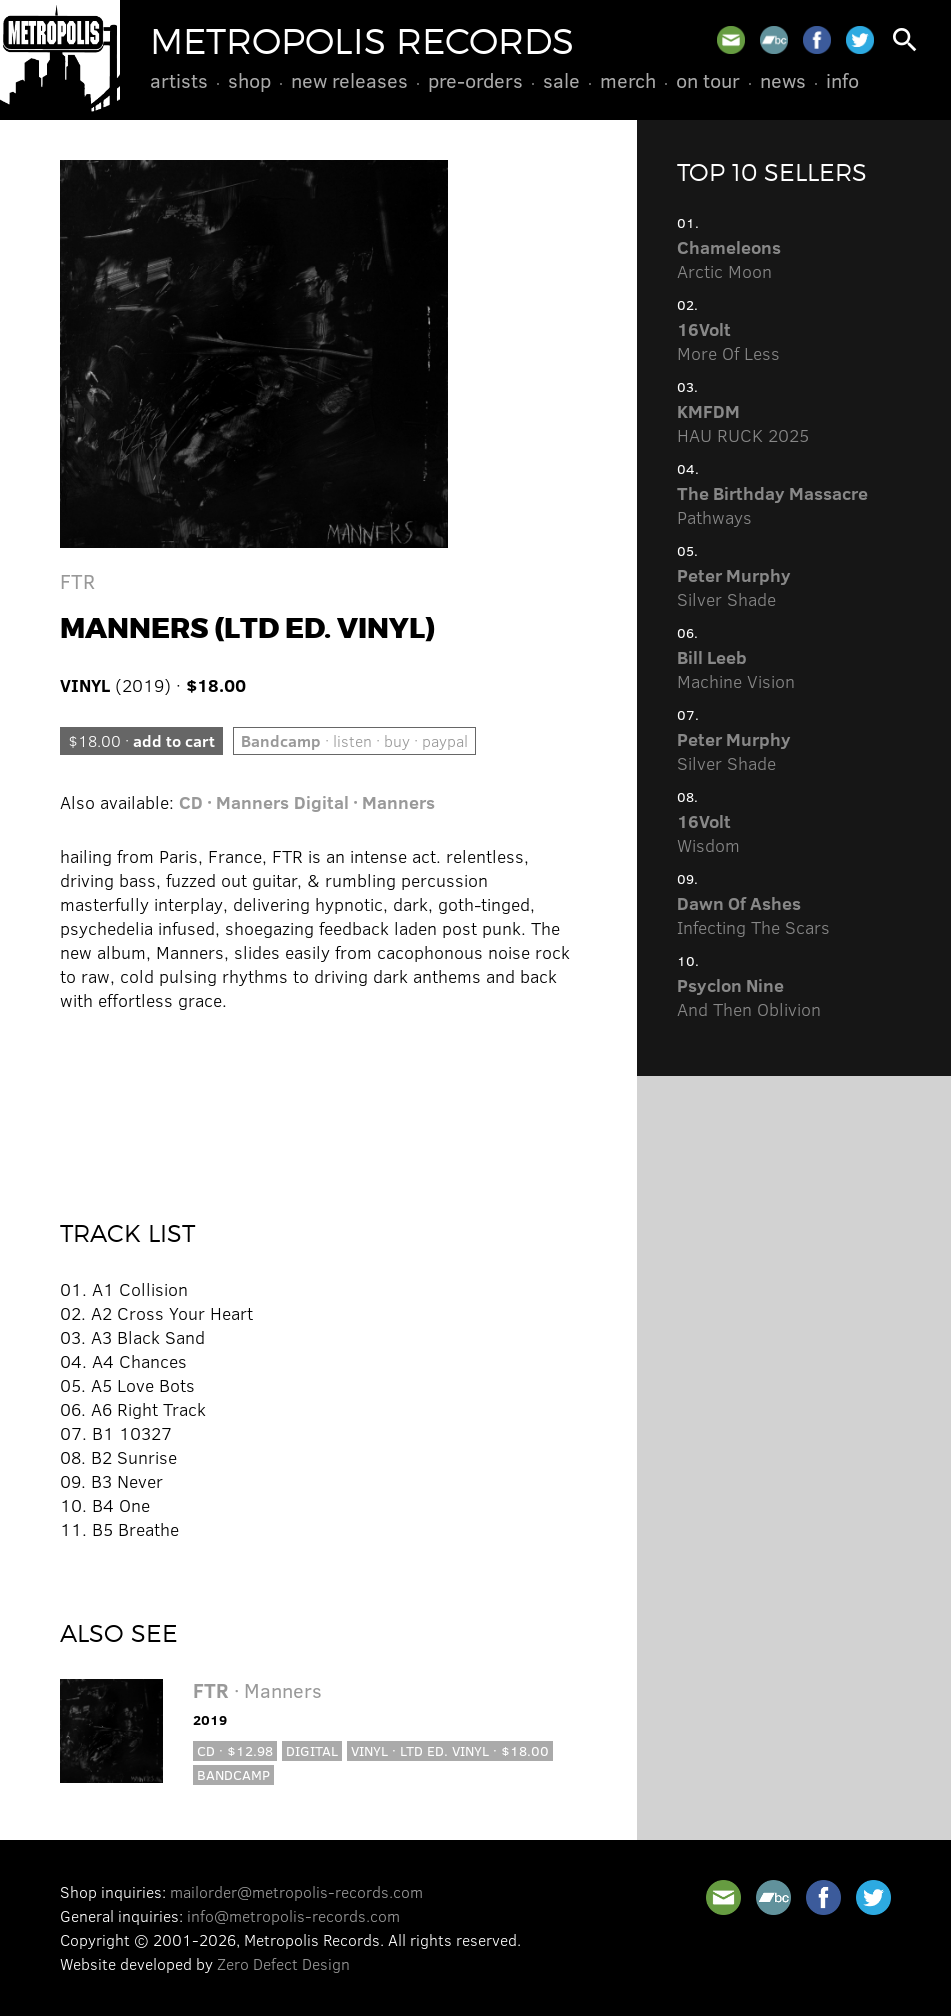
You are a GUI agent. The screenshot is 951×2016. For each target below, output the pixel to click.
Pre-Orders (475, 80)
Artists (179, 80)
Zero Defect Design (283, 1963)
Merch (628, 80)
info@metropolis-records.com (293, 1915)
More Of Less (728, 341)
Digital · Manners (364, 802)
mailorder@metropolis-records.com (296, 1891)
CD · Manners (234, 802)
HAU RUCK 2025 (743, 423)
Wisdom (708, 833)
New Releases (349, 80)
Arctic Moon (729, 259)
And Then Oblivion (749, 997)
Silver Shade (734, 587)
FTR (77, 580)
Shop (249, 80)
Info (842, 80)
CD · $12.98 (235, 1750)
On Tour (708, 80)
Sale (561, 80)
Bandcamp (233, 1774)
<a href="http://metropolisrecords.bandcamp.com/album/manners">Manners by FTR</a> (318, 1102)
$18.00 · (141, 740)
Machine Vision (736, 669)
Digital (312, 1750)
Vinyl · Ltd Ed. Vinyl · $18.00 (450, 1750)
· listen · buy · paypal (354, 740)
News (783, 80)
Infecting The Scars (753, 915)
